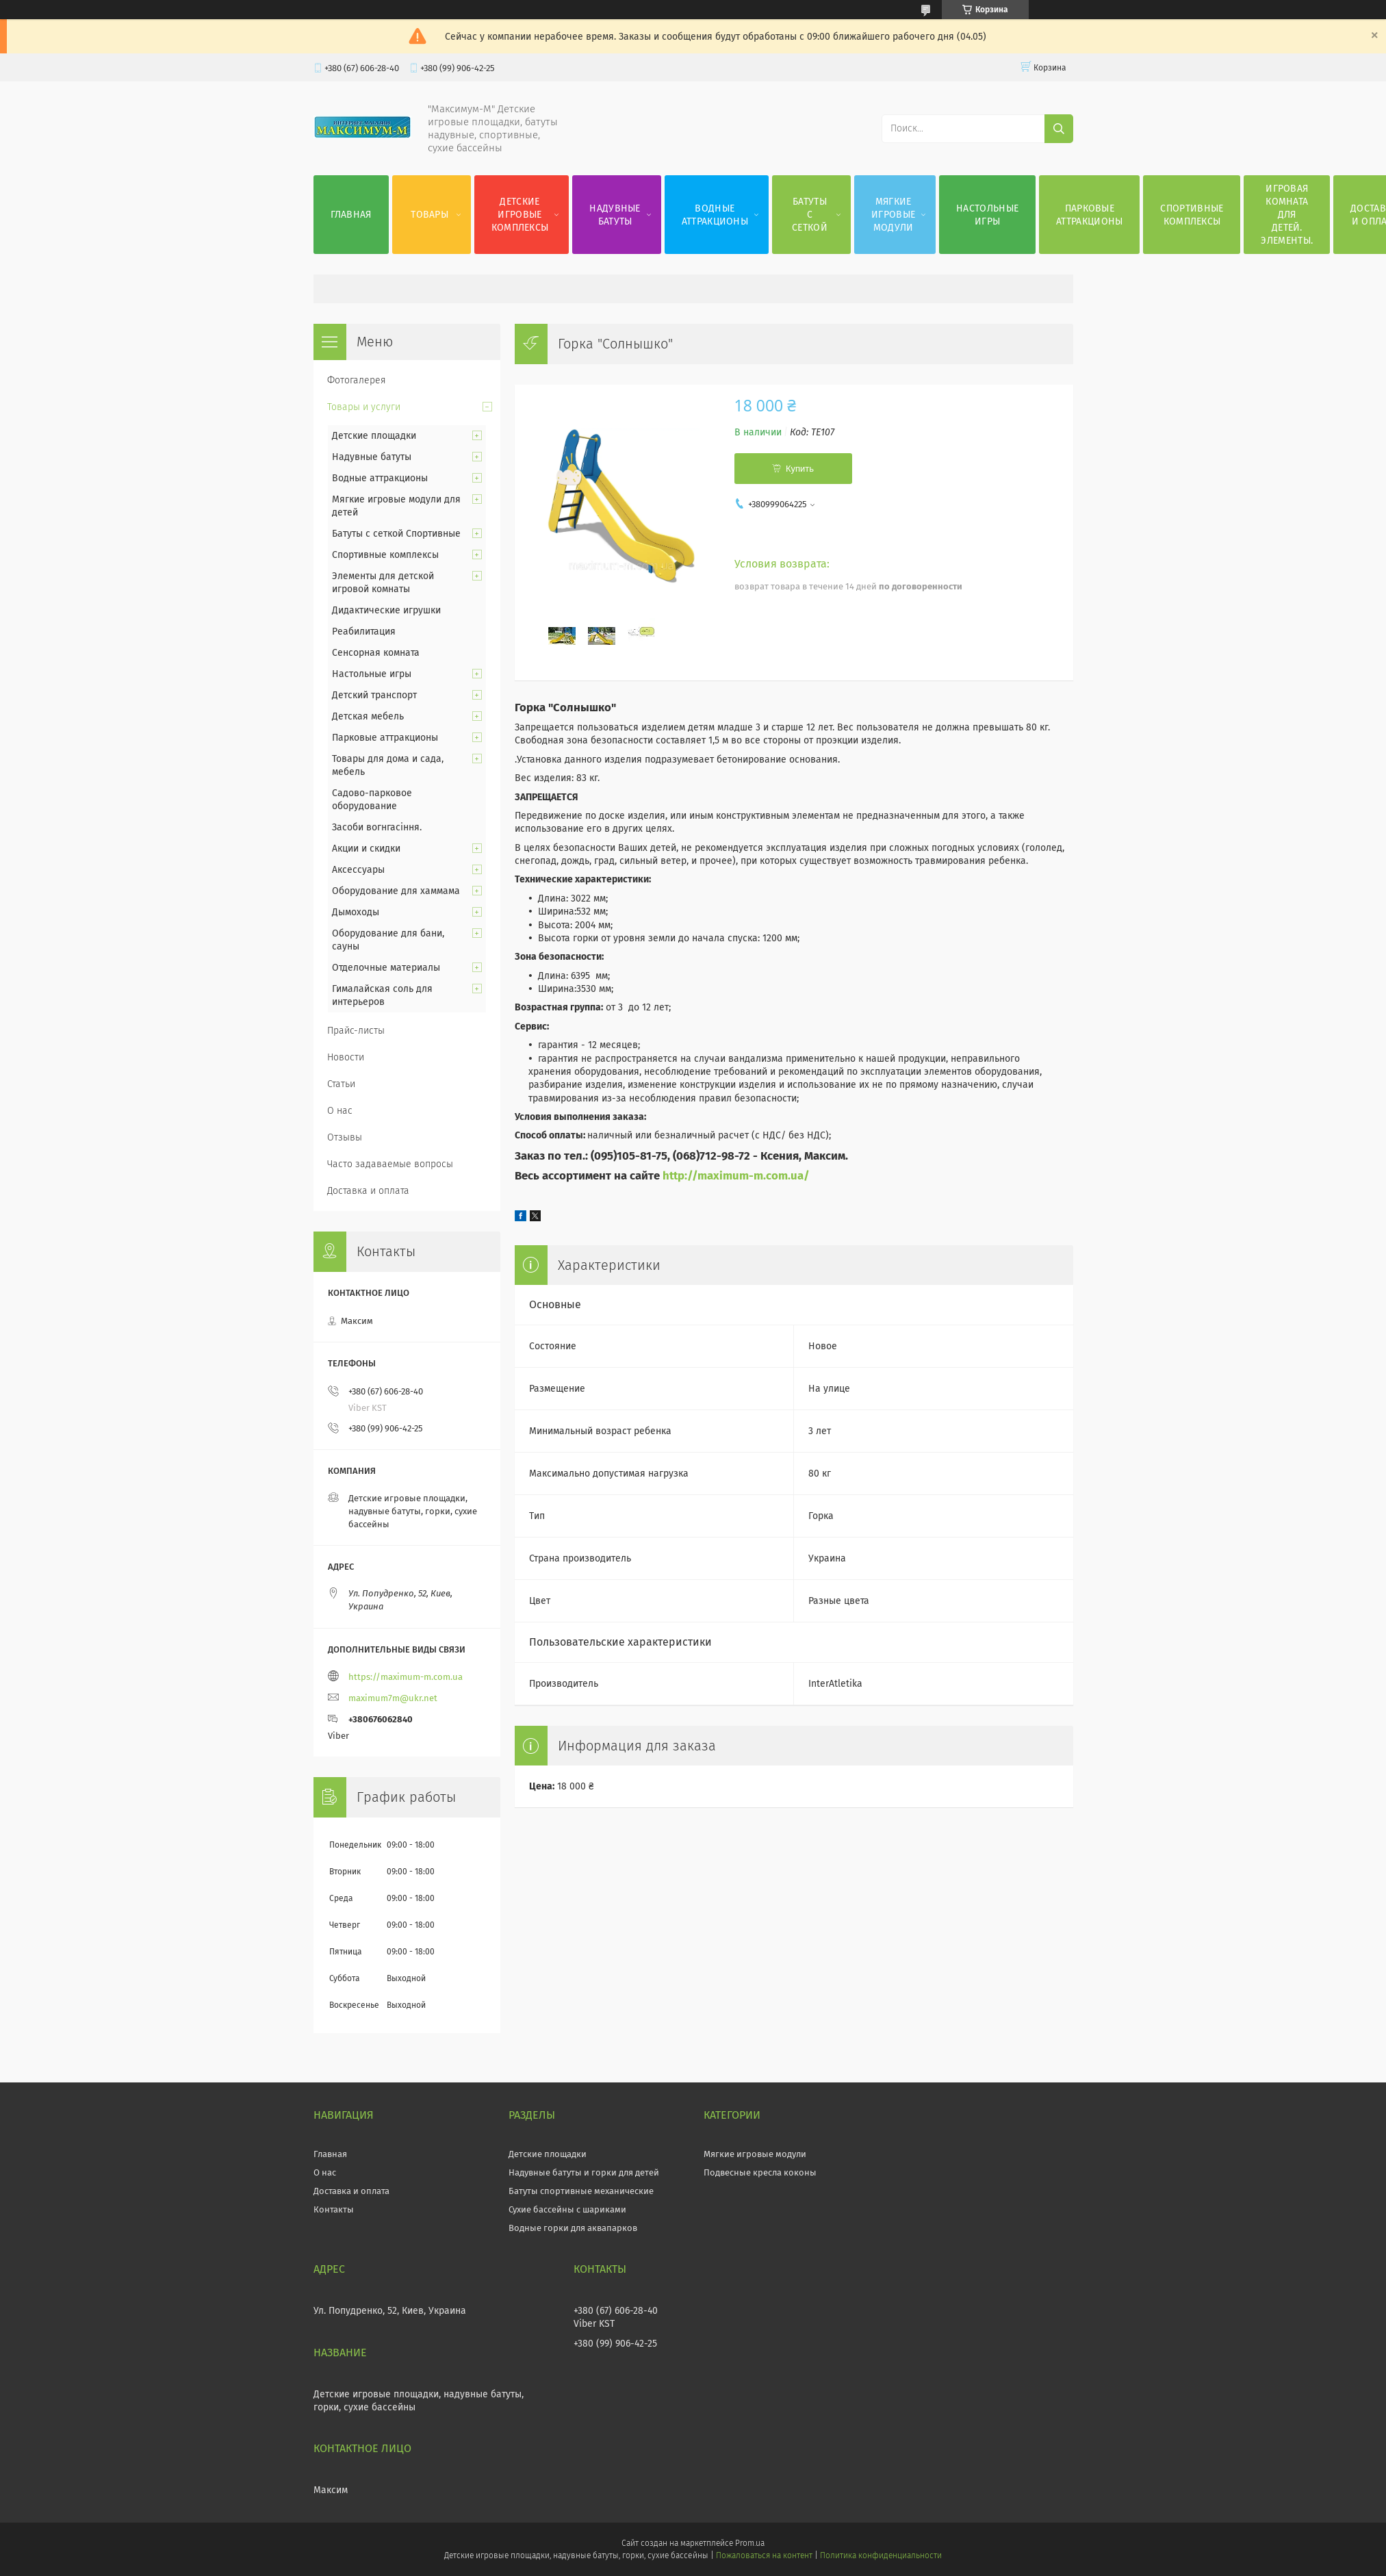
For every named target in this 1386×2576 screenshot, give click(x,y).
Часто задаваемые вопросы (390, 1164)
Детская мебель (368, 716)
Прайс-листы (356, 1030)
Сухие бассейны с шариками (567, 2209)
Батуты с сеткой (809, 214)
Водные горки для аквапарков (573, 2228)
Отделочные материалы (386, 967)
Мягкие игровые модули (893, 214)
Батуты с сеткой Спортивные (396, 533)
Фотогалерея (356, 380)
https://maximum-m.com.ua (405, 1677)
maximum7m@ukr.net (392, 1698)
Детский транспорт (374, 695)
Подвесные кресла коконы (760, 2172)
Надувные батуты (614, 215)
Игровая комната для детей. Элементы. (1287, 214)
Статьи (341, 1084)
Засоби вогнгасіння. (377, 827)
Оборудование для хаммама (396, 891)
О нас (339, 1111)
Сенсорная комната (376, 653)
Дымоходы (355, 912)
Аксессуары (358, 870)
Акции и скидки (366, 848)
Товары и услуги (363, 407)
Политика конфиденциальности (881, 2555)
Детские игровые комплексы (520, 214)
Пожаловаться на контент (764, 2555)
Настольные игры (987, 215)
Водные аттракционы (715, 215)
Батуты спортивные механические (581, 2191)
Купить (800, 468)
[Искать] (1058, 128)
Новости (345, 1057)
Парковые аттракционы (1089, 215)
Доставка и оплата (368, 1191)
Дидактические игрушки (386, 610)
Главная (351, 214)
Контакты (333, 2209)
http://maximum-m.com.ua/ (736, 1175)
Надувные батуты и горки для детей (584, 2172)
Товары (429, 214)
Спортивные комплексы (1191, 215)
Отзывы (344, 1137)
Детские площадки (374, 436)
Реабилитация (364, 631)
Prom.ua (750, 2543)
